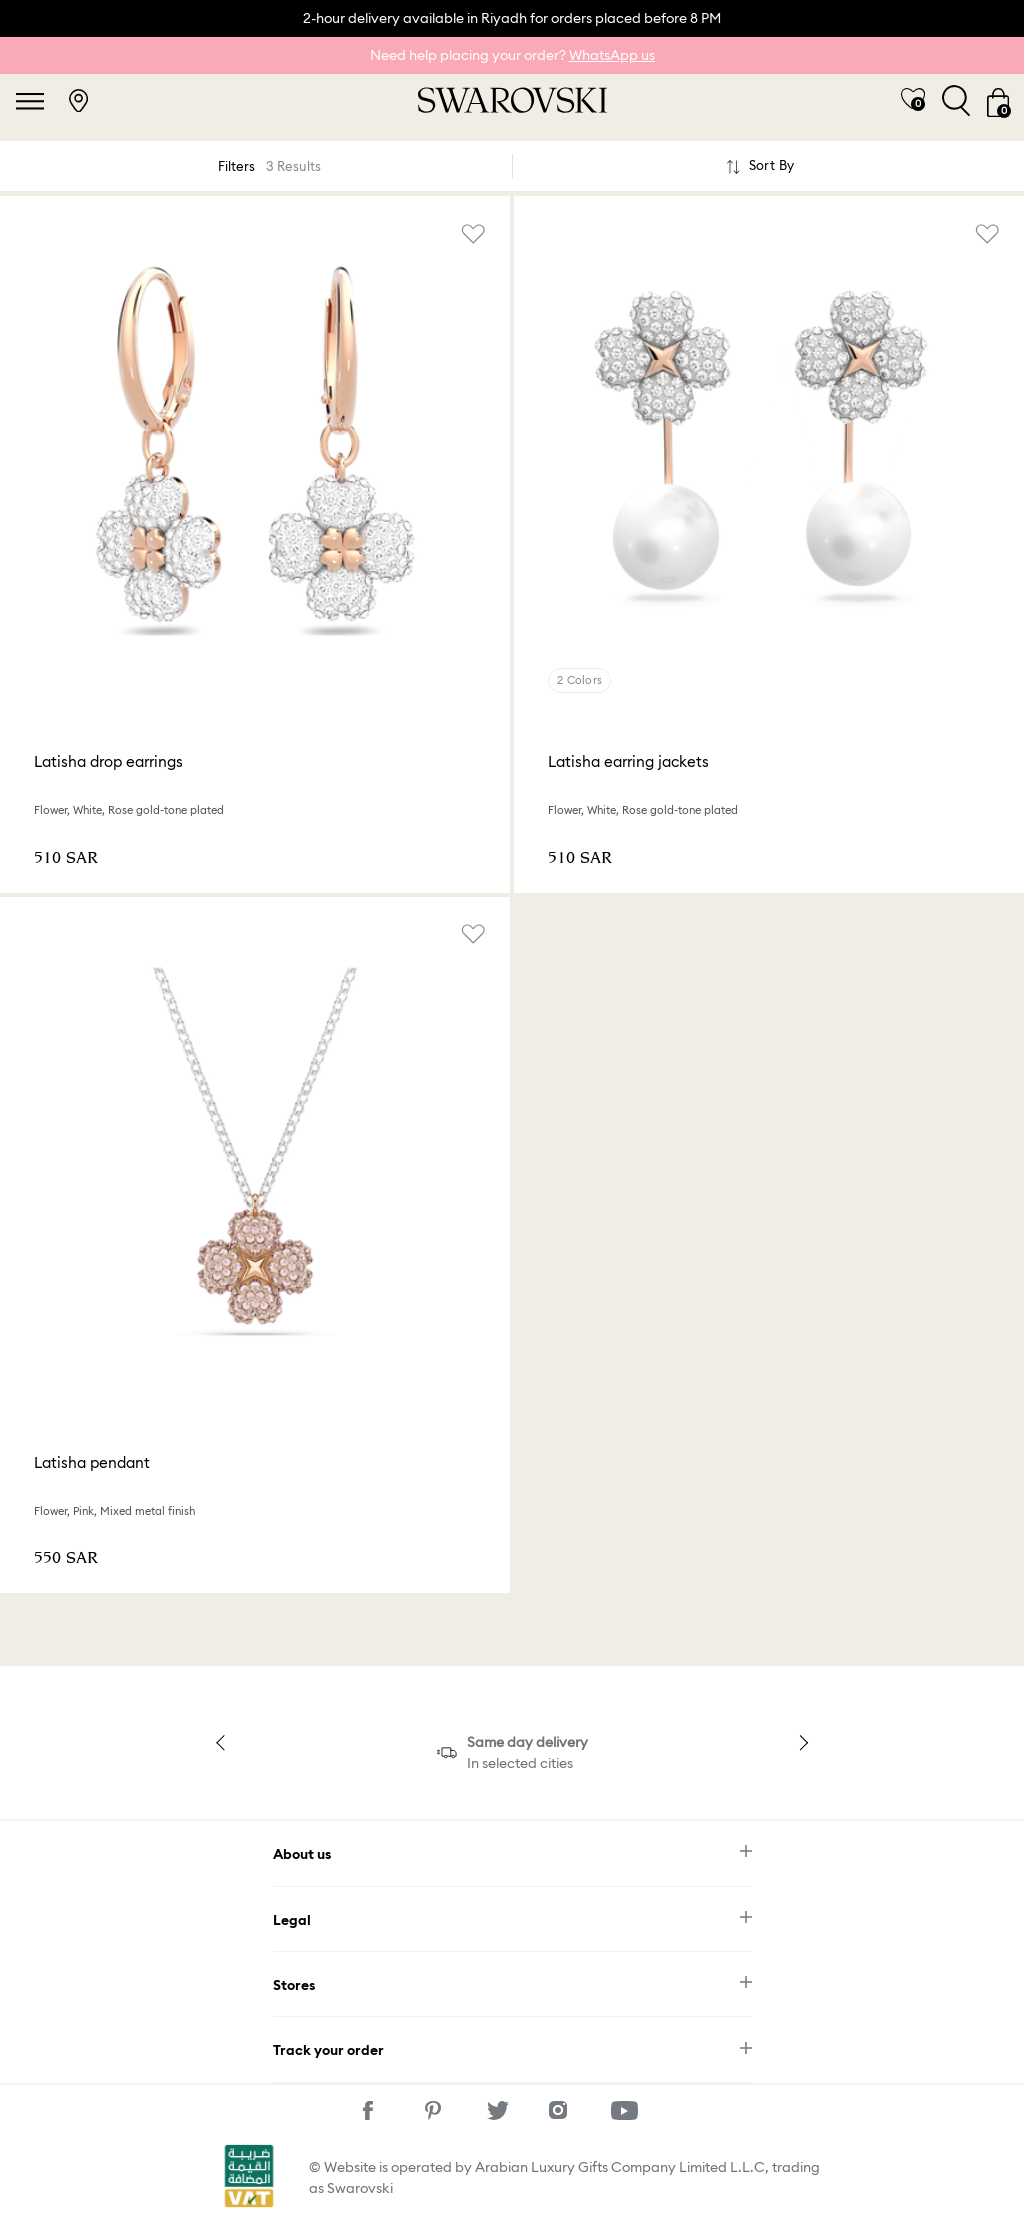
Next (800, 1742)
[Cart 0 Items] (998, 101)
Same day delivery (527, 1742)
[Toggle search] (956, 100)
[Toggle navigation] (30, 101)
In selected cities (520, 1763)
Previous (224, 1742)
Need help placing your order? (512, 55)
